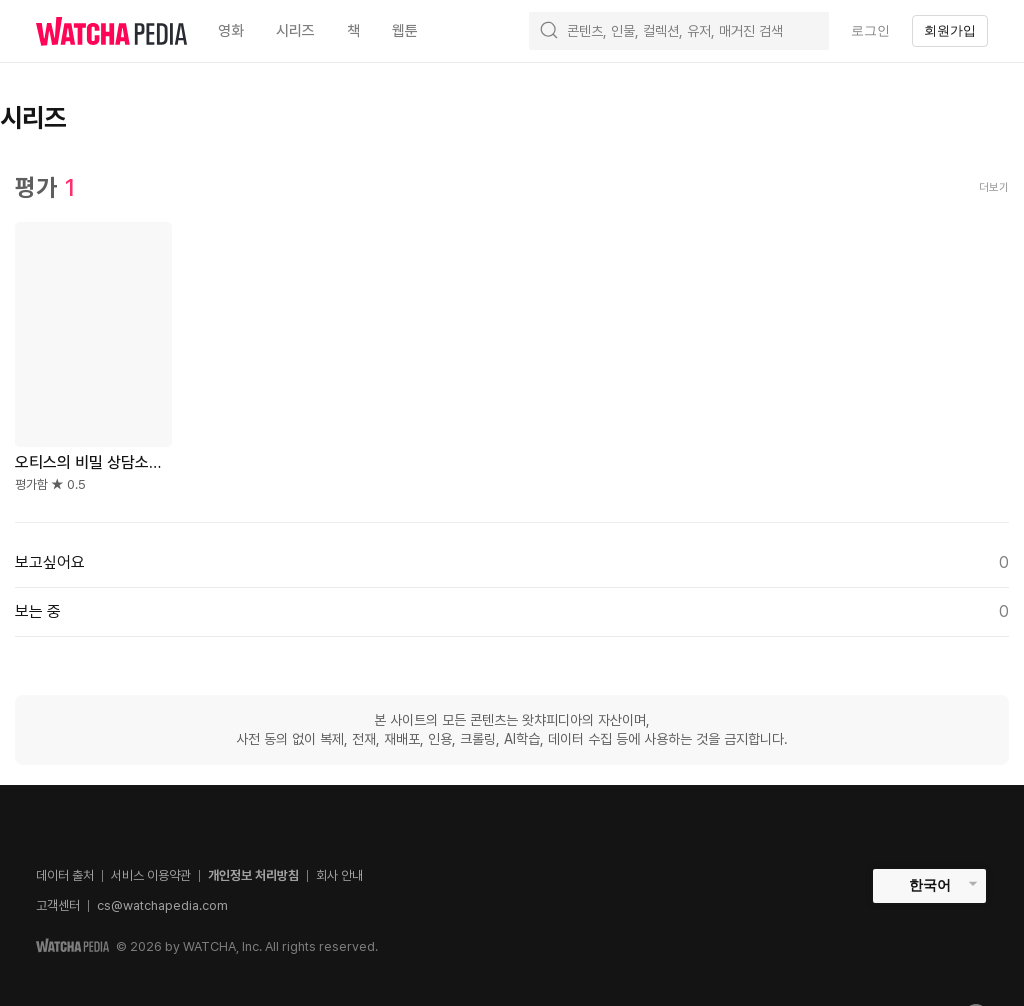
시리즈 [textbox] (295, 31)
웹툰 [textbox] (405, 31)
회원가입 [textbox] (950, 30)
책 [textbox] (353, 31)
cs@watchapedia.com (162, 905)
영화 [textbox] (231, 31)
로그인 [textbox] (870, 30)
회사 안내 (339, 875)
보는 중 (512, 612)
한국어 (930, 885)
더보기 (994, 187)
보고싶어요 (512, 563)
